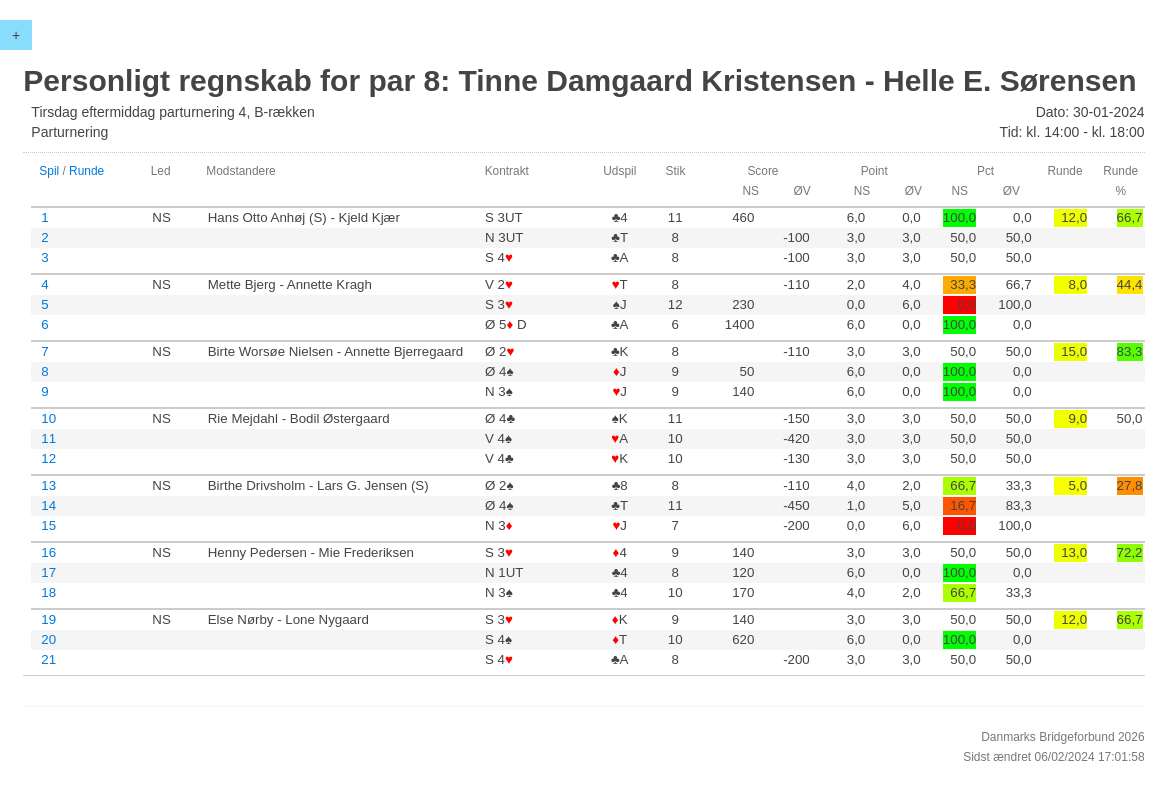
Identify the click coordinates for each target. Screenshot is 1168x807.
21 (48, 659)
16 (48, 552)
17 (48, 572)
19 (48, 619)
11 (48, 438)
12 (48, 458)
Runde (86, 171)
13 (48, 485)
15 (48, 525)
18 (48, 592)
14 (48, 505)
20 (48, 639)
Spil (49, 171)
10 (48, 418)
